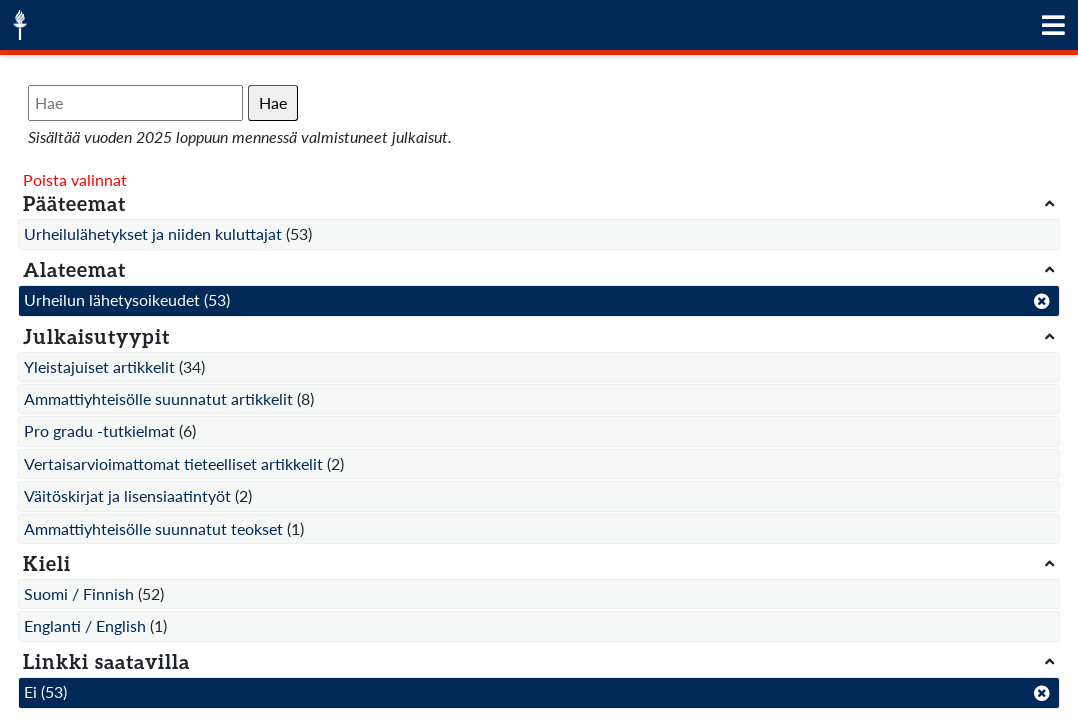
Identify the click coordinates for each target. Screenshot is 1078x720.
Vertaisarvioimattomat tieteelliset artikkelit (173, 463)
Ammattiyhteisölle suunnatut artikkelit (158, 398)
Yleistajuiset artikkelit (99, 366)
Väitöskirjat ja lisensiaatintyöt (127, 495)
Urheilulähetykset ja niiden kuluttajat (153, 233)
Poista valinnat (75, 179)
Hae (273, 102)
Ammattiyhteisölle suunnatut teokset (153, 528)
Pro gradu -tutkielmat (99, 430)
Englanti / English (85, 625)
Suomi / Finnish (79, 593)
